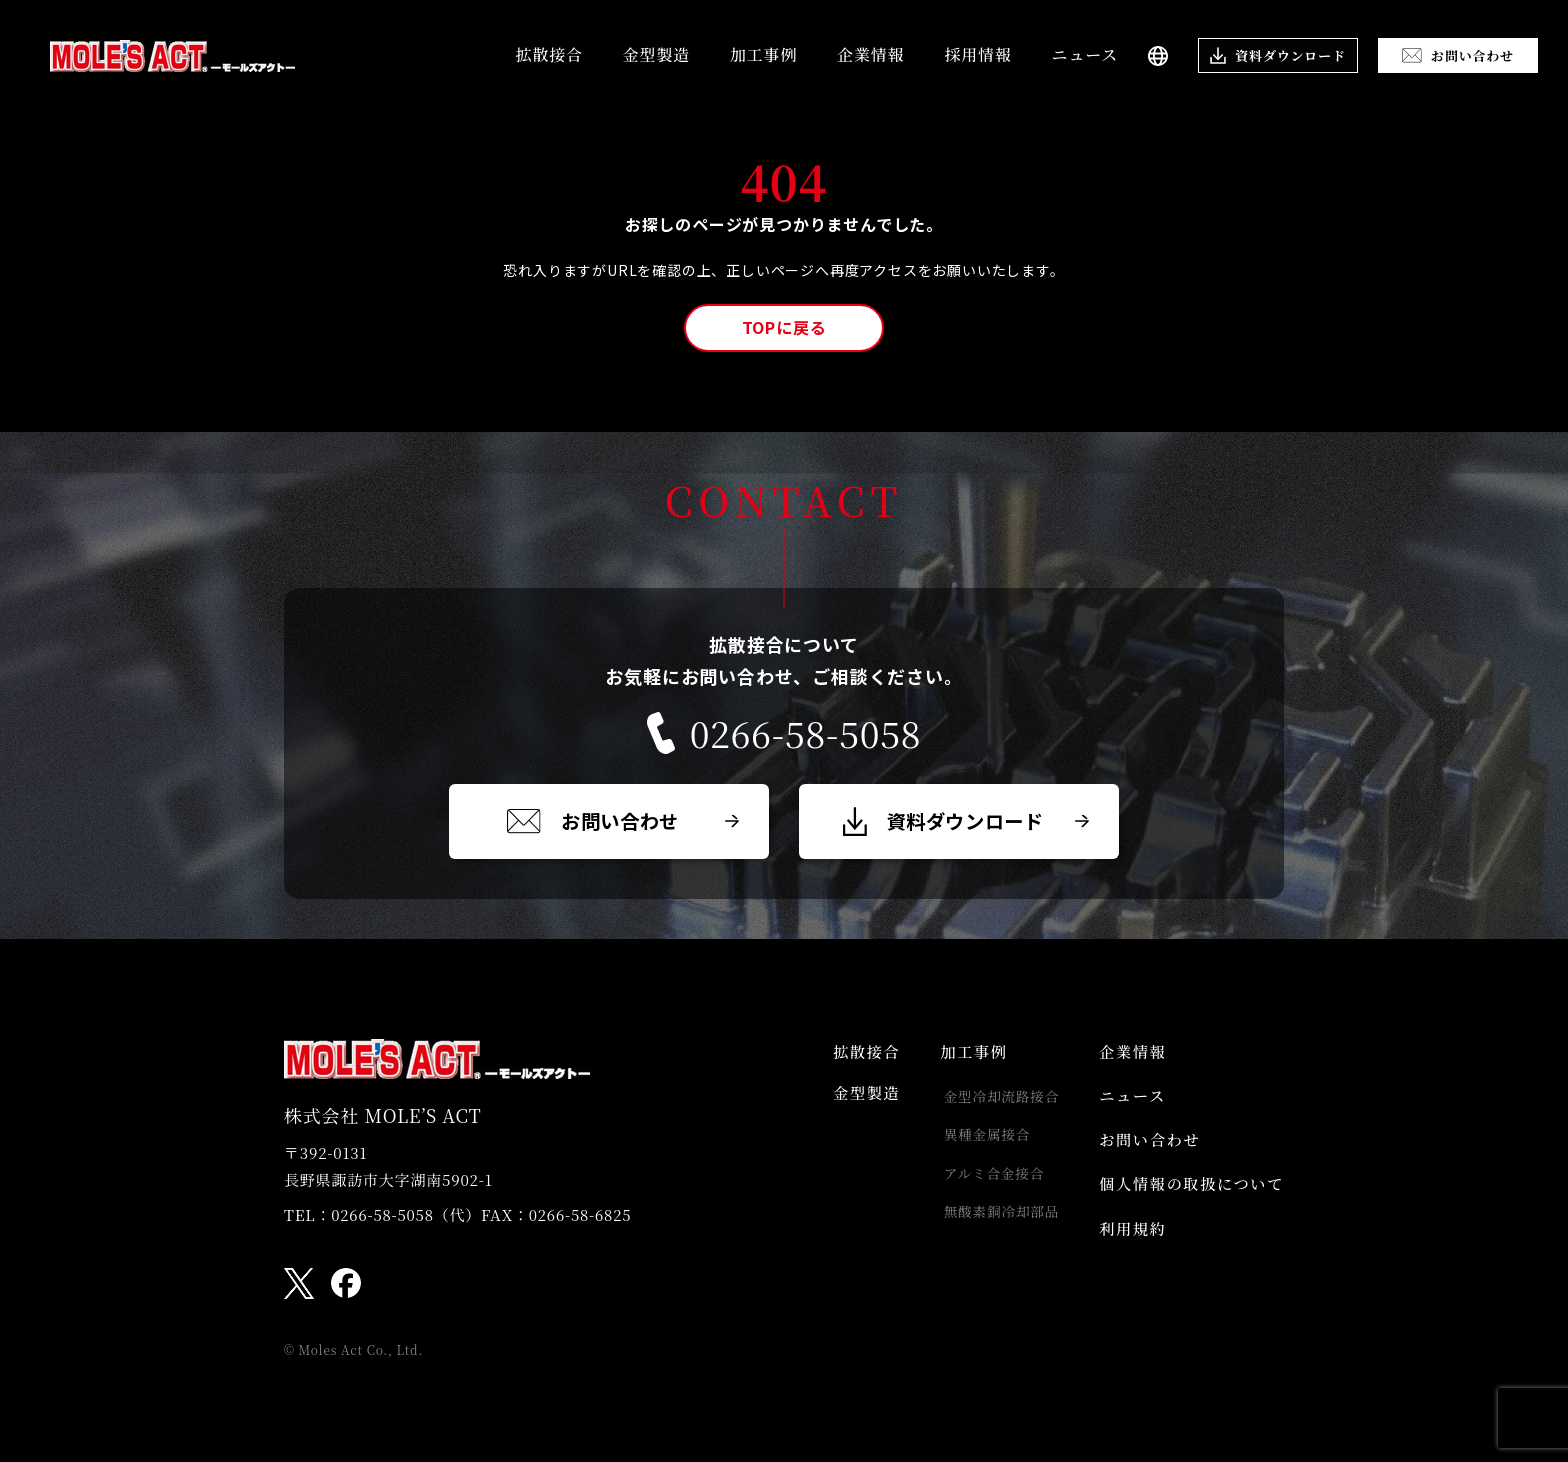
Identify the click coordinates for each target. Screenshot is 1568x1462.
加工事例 (763, 54)
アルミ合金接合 (983, 1184)
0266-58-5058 (784, 733)
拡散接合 (549, 54)
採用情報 (977, 54)
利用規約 (1126, 1248)
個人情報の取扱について (1187, 1199)
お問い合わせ (1144, 1151)
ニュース (1085, 54)
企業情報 (870, 54)
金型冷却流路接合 (991, 1102)
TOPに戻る (784, 327)
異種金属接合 (976, 1143)
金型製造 (656, 54)
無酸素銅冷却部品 (991, 1225)
